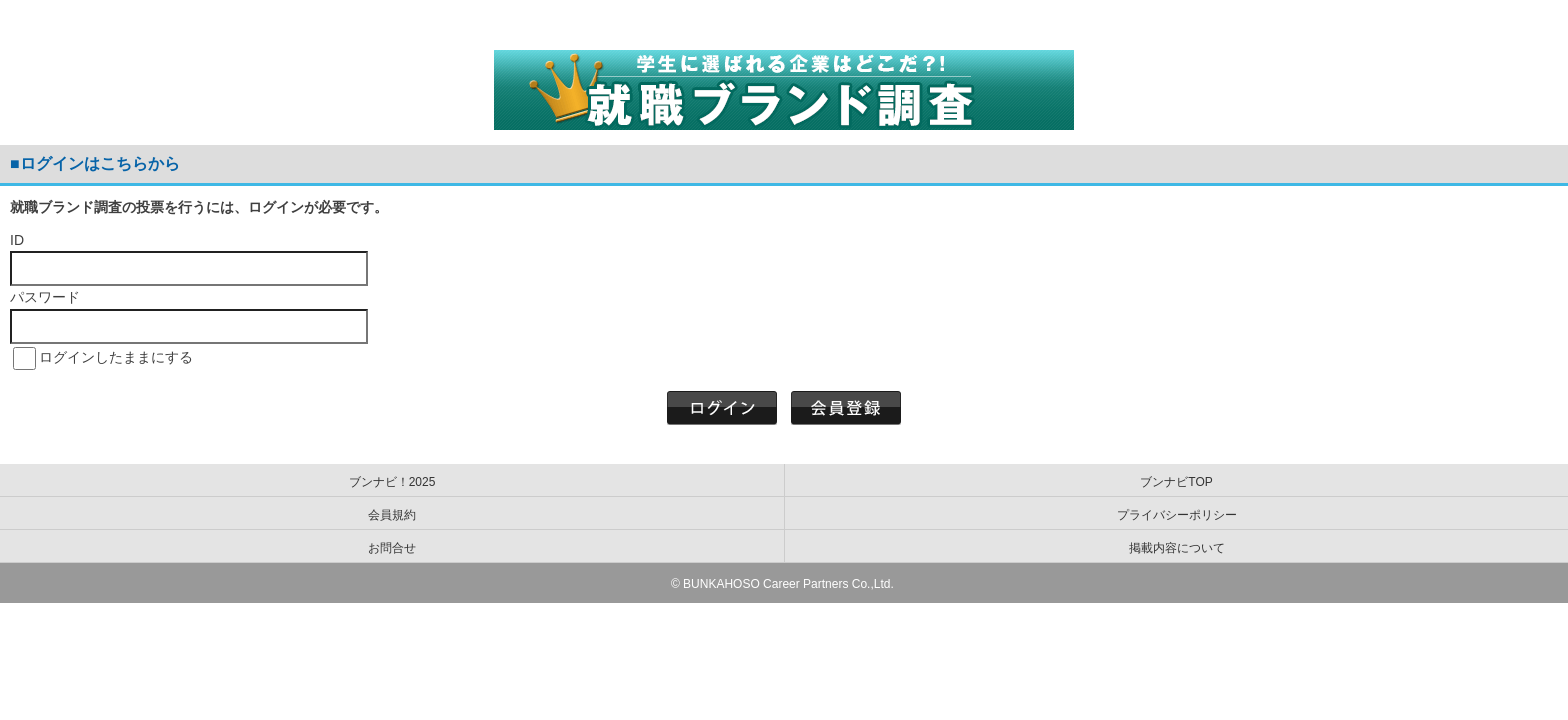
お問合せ (392, 548)
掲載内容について (1177, 548)
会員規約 (392, 515)
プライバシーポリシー (1177, 515)
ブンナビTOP (1176, 482)
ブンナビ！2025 (392, 482)
